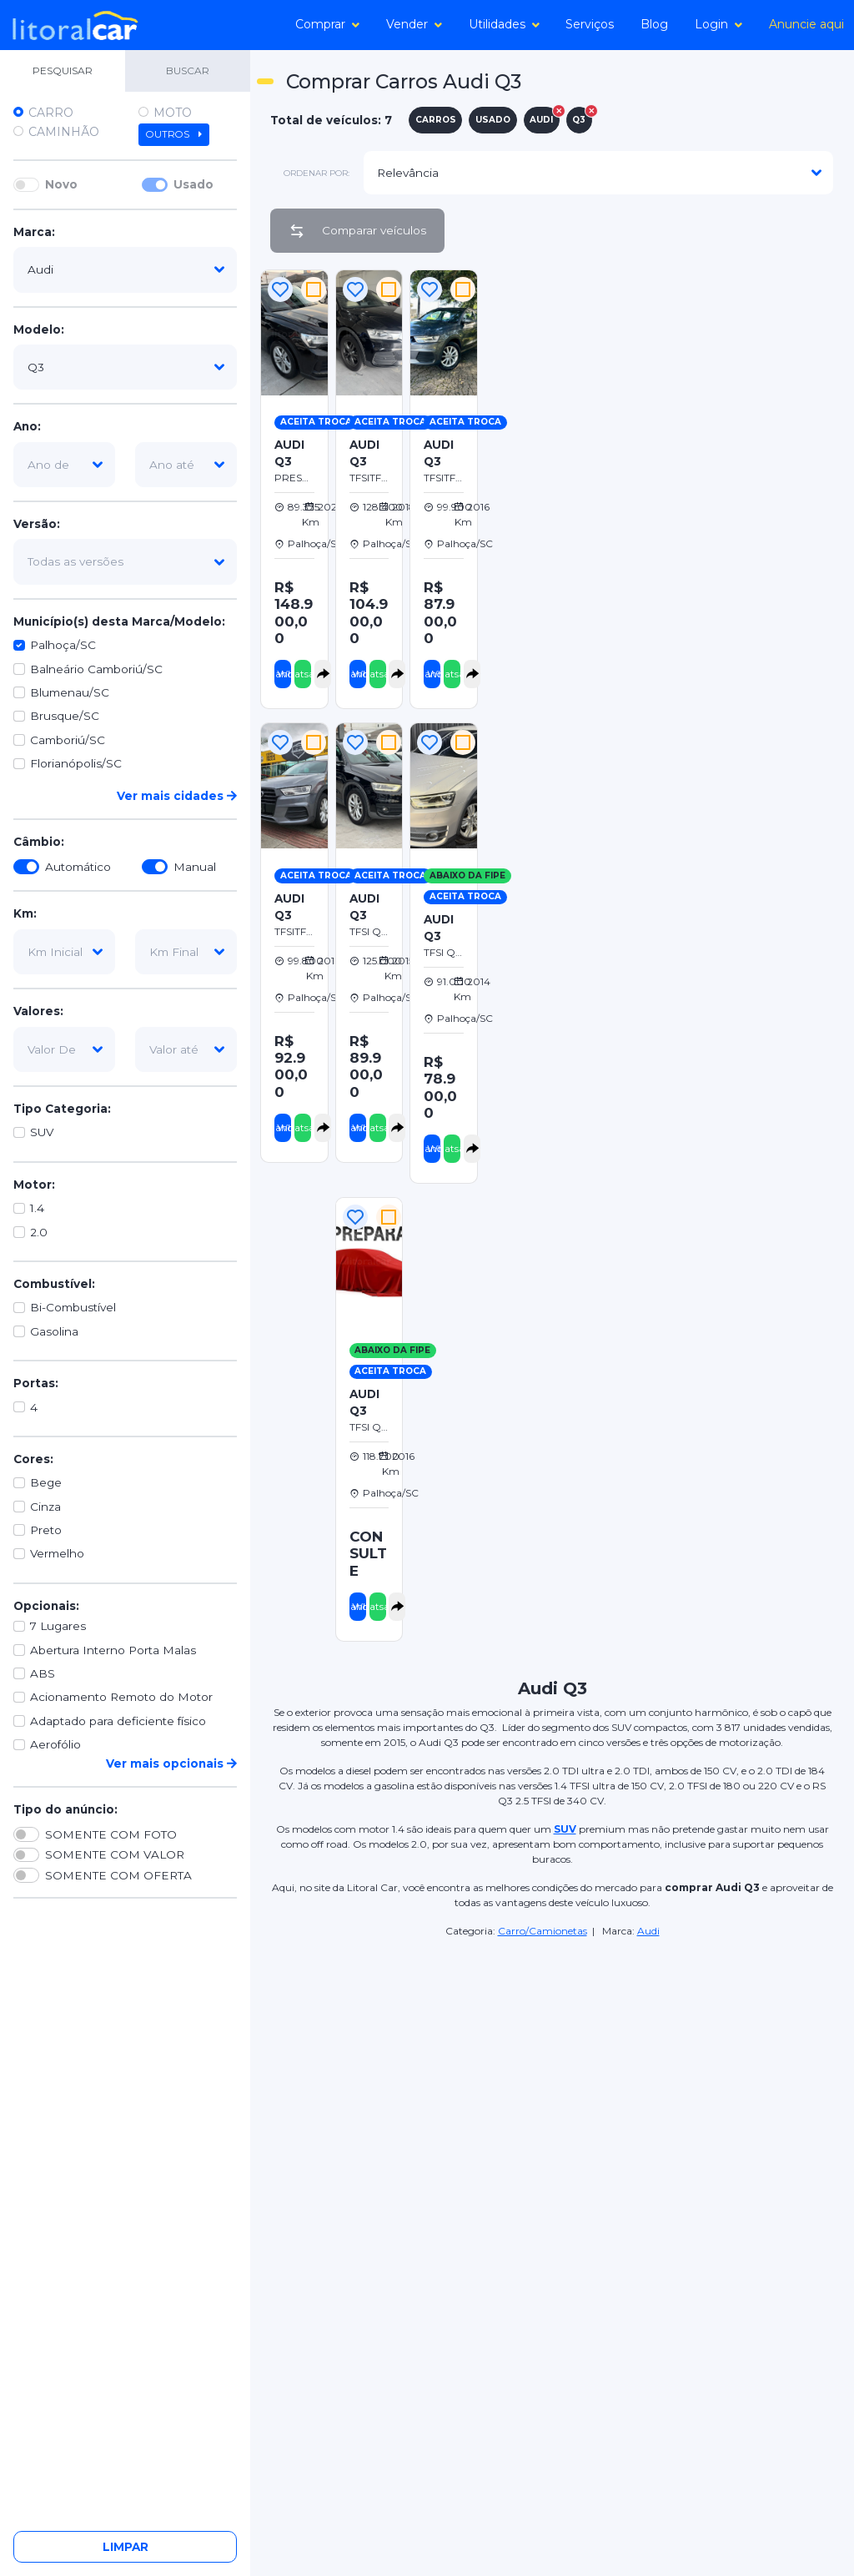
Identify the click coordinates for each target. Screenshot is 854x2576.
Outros (174, 134)
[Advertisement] (667, 383)
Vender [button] (414, 24)
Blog (654, 24)
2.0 (39, 1232)
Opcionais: (46, 1606)
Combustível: (54, 1284)
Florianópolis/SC (76, 763)
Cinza (45, 1506)
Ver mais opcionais (171, 1763)
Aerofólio (55, 1744)
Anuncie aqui (806, 24)
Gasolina (54, 1331)
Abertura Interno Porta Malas (113, 1650)
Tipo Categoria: (62, 1108)
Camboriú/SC (67, 740)
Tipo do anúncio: (65, 1809)
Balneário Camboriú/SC (96, 669)
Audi (648, 1930)
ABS (42, 1673)
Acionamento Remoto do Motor (121, 1696)
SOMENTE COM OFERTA (118, 1875)
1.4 (37, 1208)
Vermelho (57, 1553)
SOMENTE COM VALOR (114, 1854)
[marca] (125, 269)
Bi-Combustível (73, 1307)
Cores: (33, 1459)
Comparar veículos (357, 231)
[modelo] (125, 367)
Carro (50, 112)
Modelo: (38, 329)
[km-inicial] (64, 951)
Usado (193, 184)
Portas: (35, 1383)
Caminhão (63, 131)
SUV (41, 1132)
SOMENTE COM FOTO (111, 1834)
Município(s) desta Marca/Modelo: (119, 621)
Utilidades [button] (504, 24)
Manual (194, 866)
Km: (25, 913)
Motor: (34, 1184)
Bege (46, 1482)
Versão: (36, 524)
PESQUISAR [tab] (63, 70)
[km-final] (186, 951)
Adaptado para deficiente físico (118, 1721)
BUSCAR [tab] (187, 70)
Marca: (34, 232)
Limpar (125, 2546)
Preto (46, 1530)
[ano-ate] (186, 464)
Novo (61, 184)
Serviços (589, 24)
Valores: (38, 1011)
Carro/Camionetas (542, 1930)
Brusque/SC (64, 715)
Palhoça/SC (63, 645)
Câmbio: (38, 841)
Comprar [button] (327, 24)
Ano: (27, 426)
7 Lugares (58, 1626)
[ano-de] (64, 464)
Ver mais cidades (177, 795)
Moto (172, 112)
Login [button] (718, 24)
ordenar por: (316, 173)
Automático (78, 866)
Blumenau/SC (69, 692)
